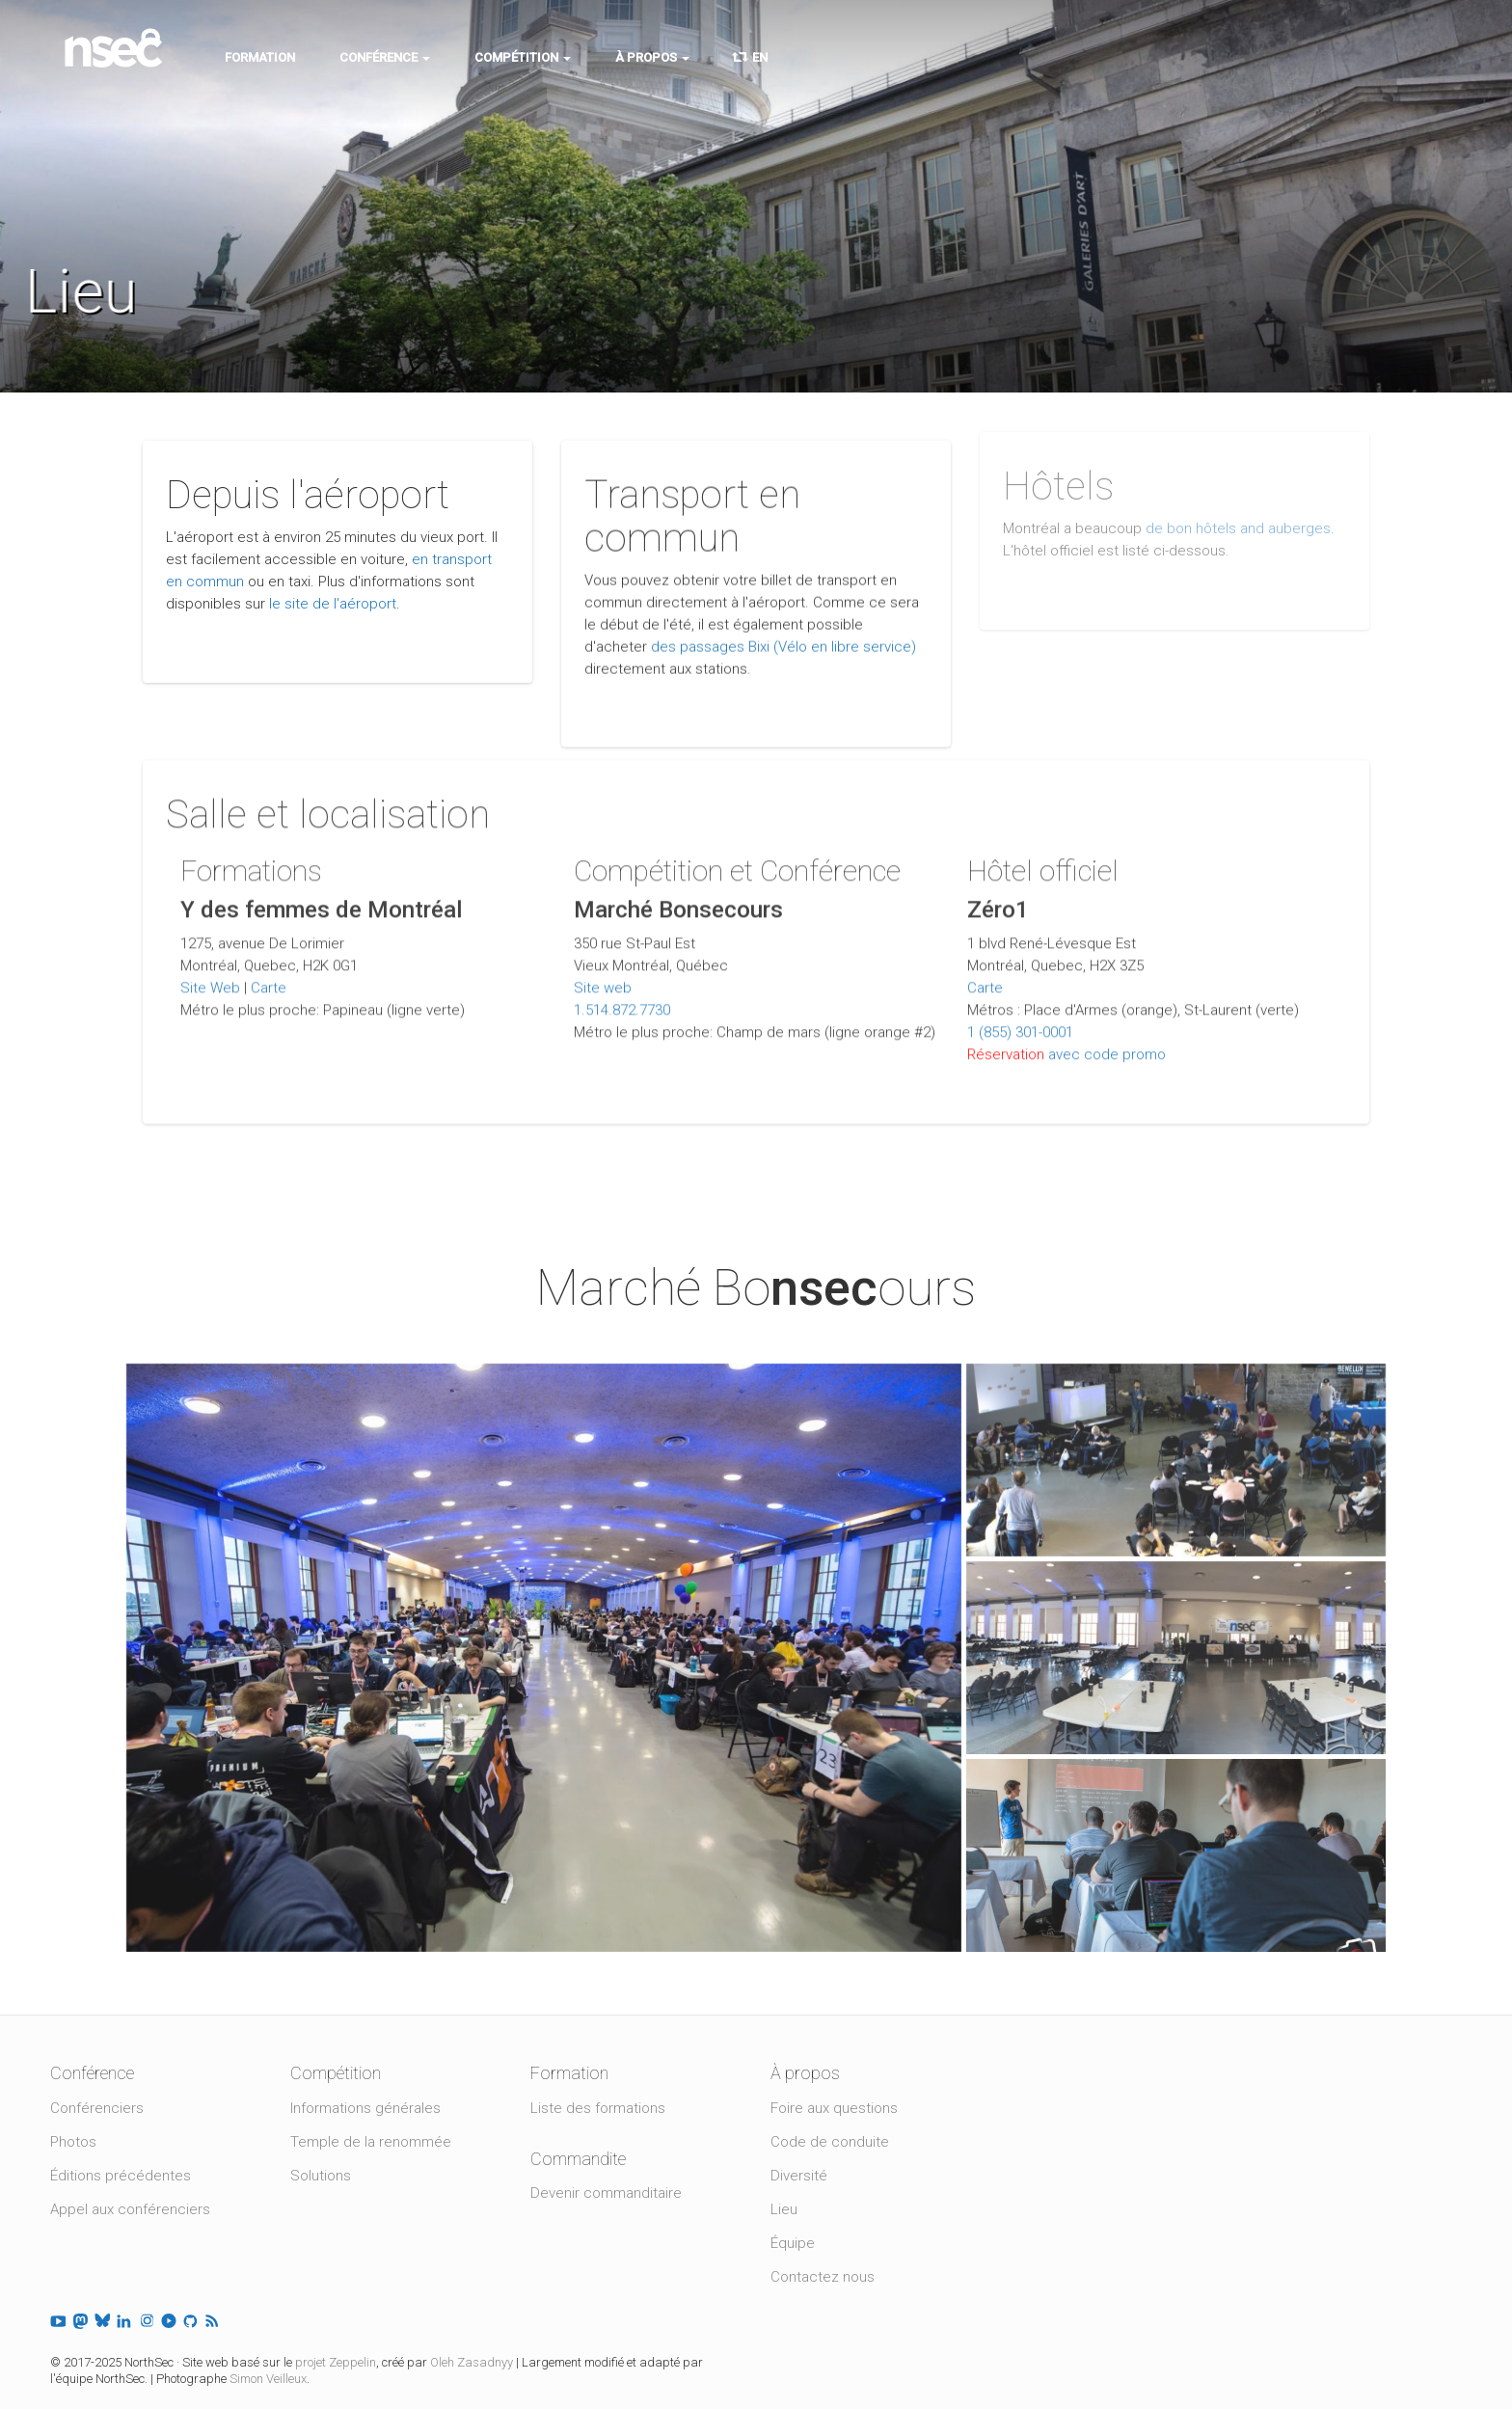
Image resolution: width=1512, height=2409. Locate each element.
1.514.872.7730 (622, 1000)
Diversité (798, 2175)
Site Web (210, 978)
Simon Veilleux (268, 2378)
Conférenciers (97, 2108)
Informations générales (365, 2108)
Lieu (783, 2209)
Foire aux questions (834, 2108)
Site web (603, 978)
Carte (268, 978)
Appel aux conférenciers (130, 2209)
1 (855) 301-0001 (1020, 1022)
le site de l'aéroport (332, 603)
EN (751, 57)
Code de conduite (829, 2142)
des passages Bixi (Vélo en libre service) (783, 641)
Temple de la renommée (370, 2142)
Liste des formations (597, 2108)
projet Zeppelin (335, 2362)
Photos (73, 2142)
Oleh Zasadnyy (471, 2362)
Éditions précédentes (120, 2175)
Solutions (320, 2175)
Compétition (522, 57)
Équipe (792, 2243)
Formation (260, 57)
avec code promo (1107, 1044)
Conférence (384, 57)
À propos (652, 57)
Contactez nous (822, 2277)
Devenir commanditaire (606, 2193)
